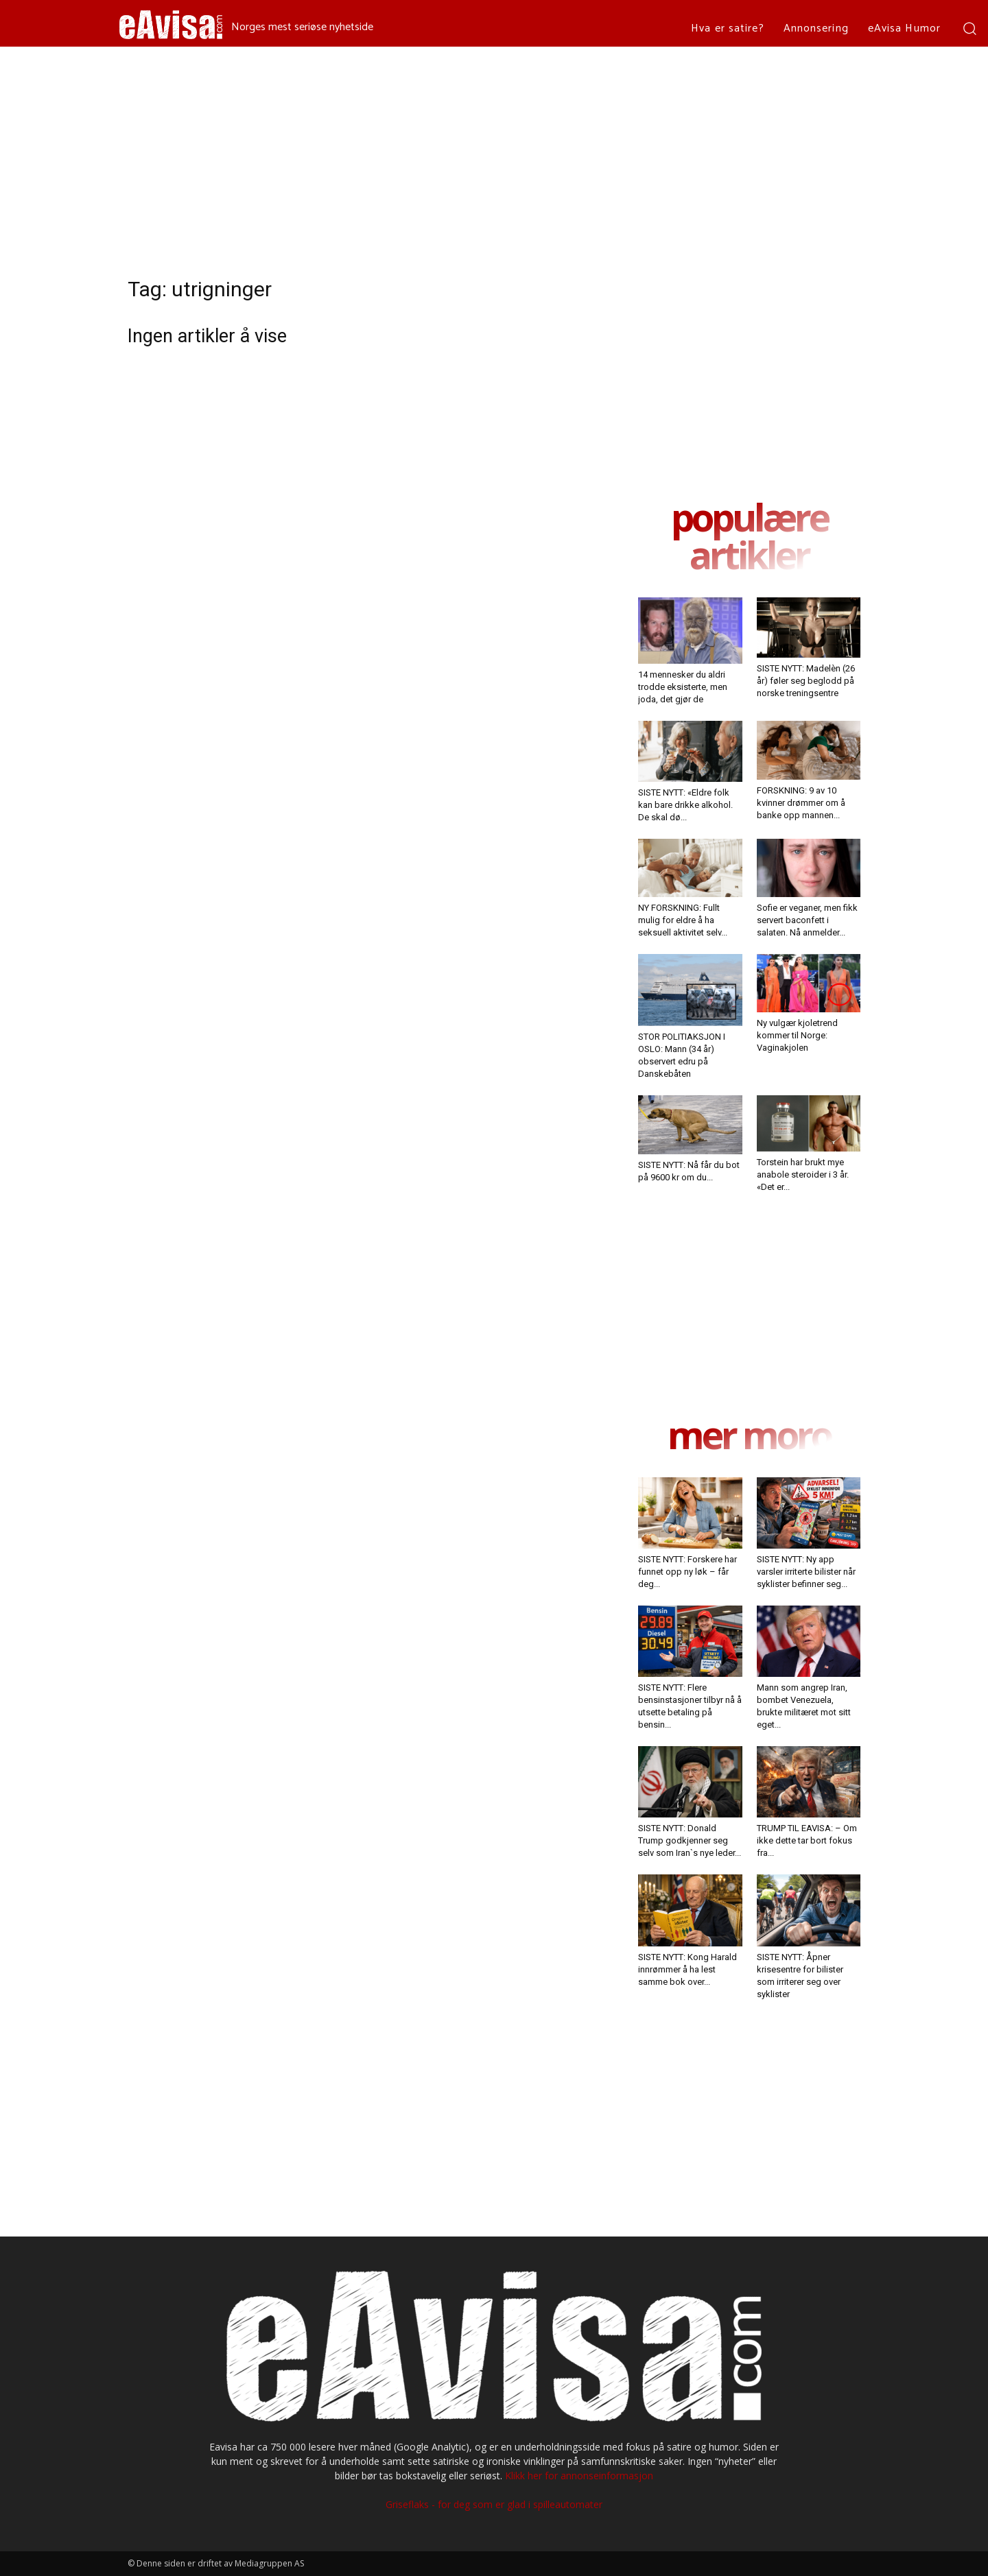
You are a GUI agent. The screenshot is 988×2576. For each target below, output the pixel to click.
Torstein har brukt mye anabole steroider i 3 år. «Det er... (803, 1174)
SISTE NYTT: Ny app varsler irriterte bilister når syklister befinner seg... (806, 1571)
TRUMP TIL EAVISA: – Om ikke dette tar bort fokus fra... (807, 1840)
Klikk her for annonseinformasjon (579, 2475)
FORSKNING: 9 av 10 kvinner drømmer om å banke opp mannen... (801, 802)
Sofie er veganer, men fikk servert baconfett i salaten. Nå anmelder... (807, 920)
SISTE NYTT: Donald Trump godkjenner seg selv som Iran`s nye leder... (689, 1840)
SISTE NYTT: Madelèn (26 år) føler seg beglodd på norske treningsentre (806, 680)
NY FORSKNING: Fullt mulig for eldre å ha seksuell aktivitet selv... (682, 920)
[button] (969, 28)
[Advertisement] (494, 149)
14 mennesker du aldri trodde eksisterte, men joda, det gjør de (682, 686)
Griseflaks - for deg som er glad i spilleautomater (494, 2504)
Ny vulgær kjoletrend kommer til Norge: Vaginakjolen (797, 1035)
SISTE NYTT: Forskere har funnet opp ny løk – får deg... (687, 1571)
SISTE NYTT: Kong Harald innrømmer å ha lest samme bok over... (687, 1969)
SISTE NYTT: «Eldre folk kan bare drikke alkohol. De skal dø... (685, 804)
